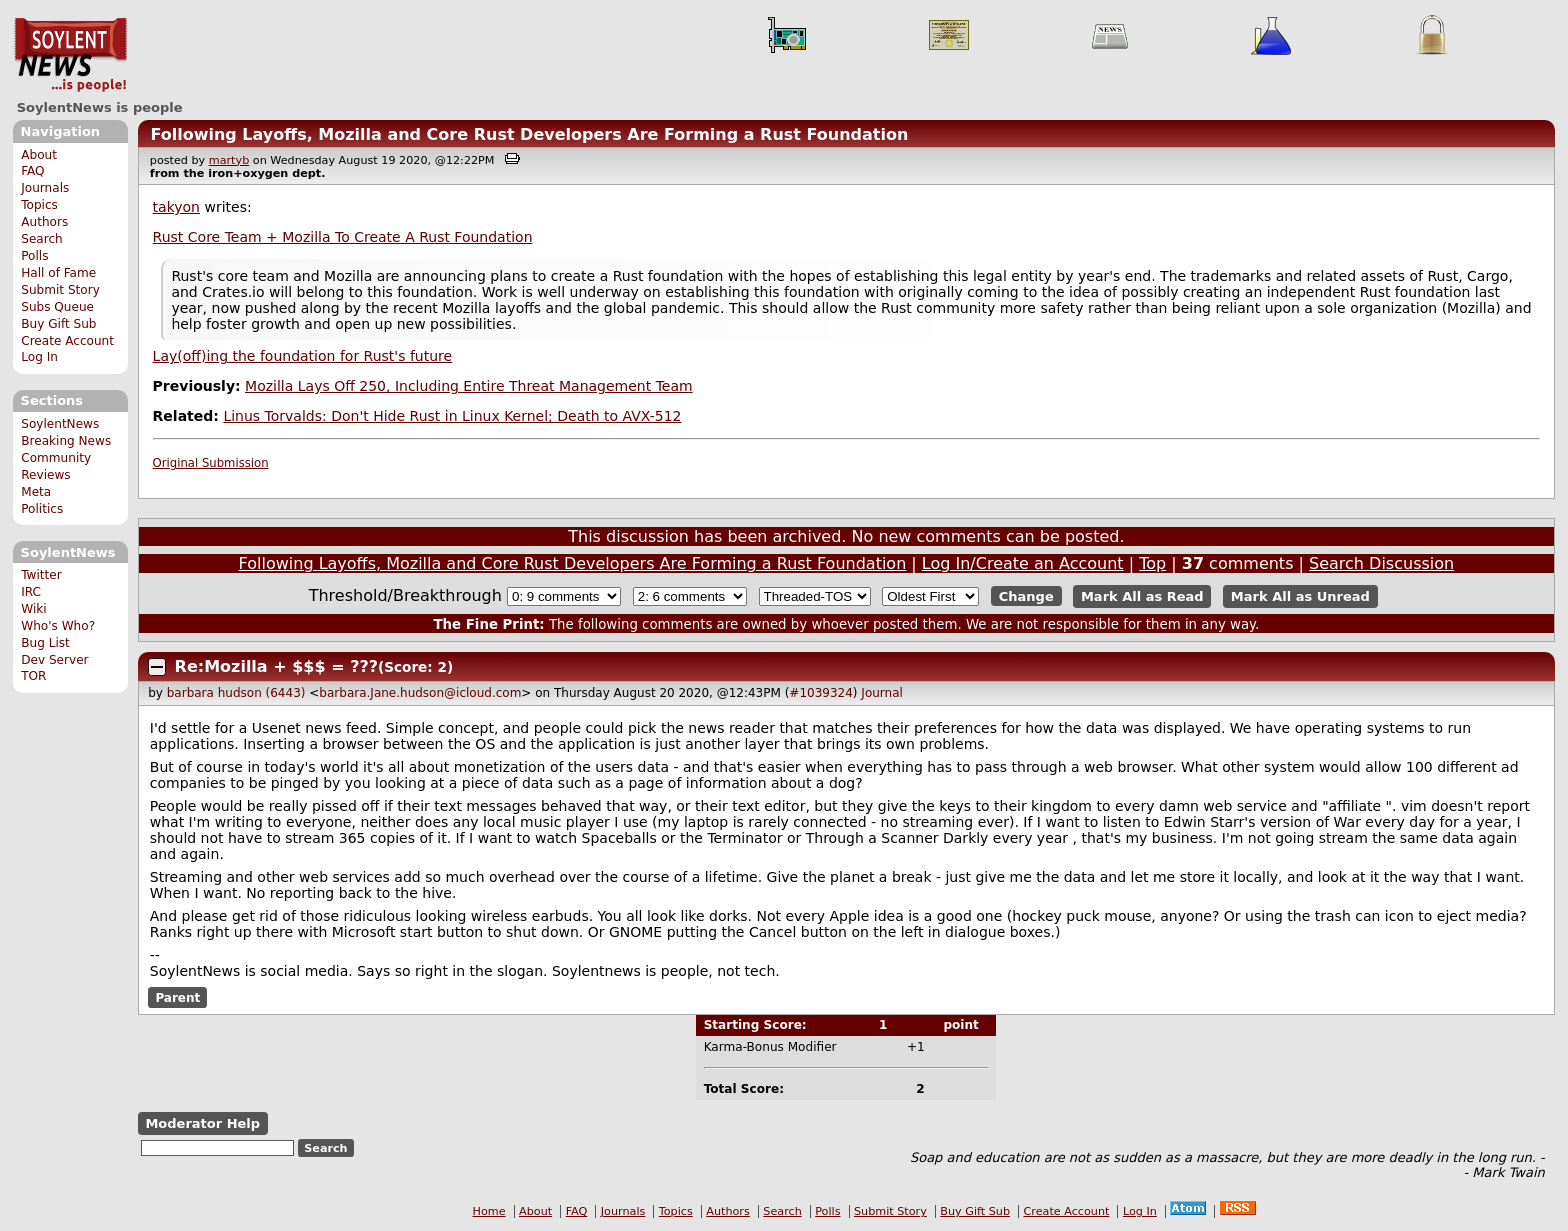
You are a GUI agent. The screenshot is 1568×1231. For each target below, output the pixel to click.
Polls (34, 256)
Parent (177, 997)
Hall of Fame (58, 273)
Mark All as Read (1142, 596)
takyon (176, 207)
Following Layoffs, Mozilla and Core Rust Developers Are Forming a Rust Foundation (529, 134)
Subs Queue (57, 307)
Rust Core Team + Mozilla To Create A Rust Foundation (343, 237)
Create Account (67, 341)
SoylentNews (70, 55)
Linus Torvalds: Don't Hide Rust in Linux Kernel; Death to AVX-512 (452, 416)
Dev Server (54, 660)
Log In (39, 357)
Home (489, 1211)
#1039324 (821, 693)
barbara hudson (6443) (236, 693)
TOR (33, 676)
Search (42, 239)
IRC (31, 592)
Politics (42, 509)
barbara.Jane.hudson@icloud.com (420, 693)
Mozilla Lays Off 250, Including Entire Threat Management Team (469, 386)
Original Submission (211, 463)
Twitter (41, 575)
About (39, 155)
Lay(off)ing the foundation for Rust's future (303, 356)
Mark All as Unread (1300, 596)
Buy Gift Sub (58, 324)
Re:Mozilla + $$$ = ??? (276, 666)
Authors (44, 222)
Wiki (33, 609)
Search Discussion (1381, 563)
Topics (39, 205)
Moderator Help (202, 1123)
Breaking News (66, 441)
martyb (229, 160)
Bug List (45, 643)
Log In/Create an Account (1023, 563)
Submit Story (60, 290)
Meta (36, 492)
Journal (882, 693)
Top (1152, 563)
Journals (45, 188)
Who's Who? (58, 626)
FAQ (32, 171)
